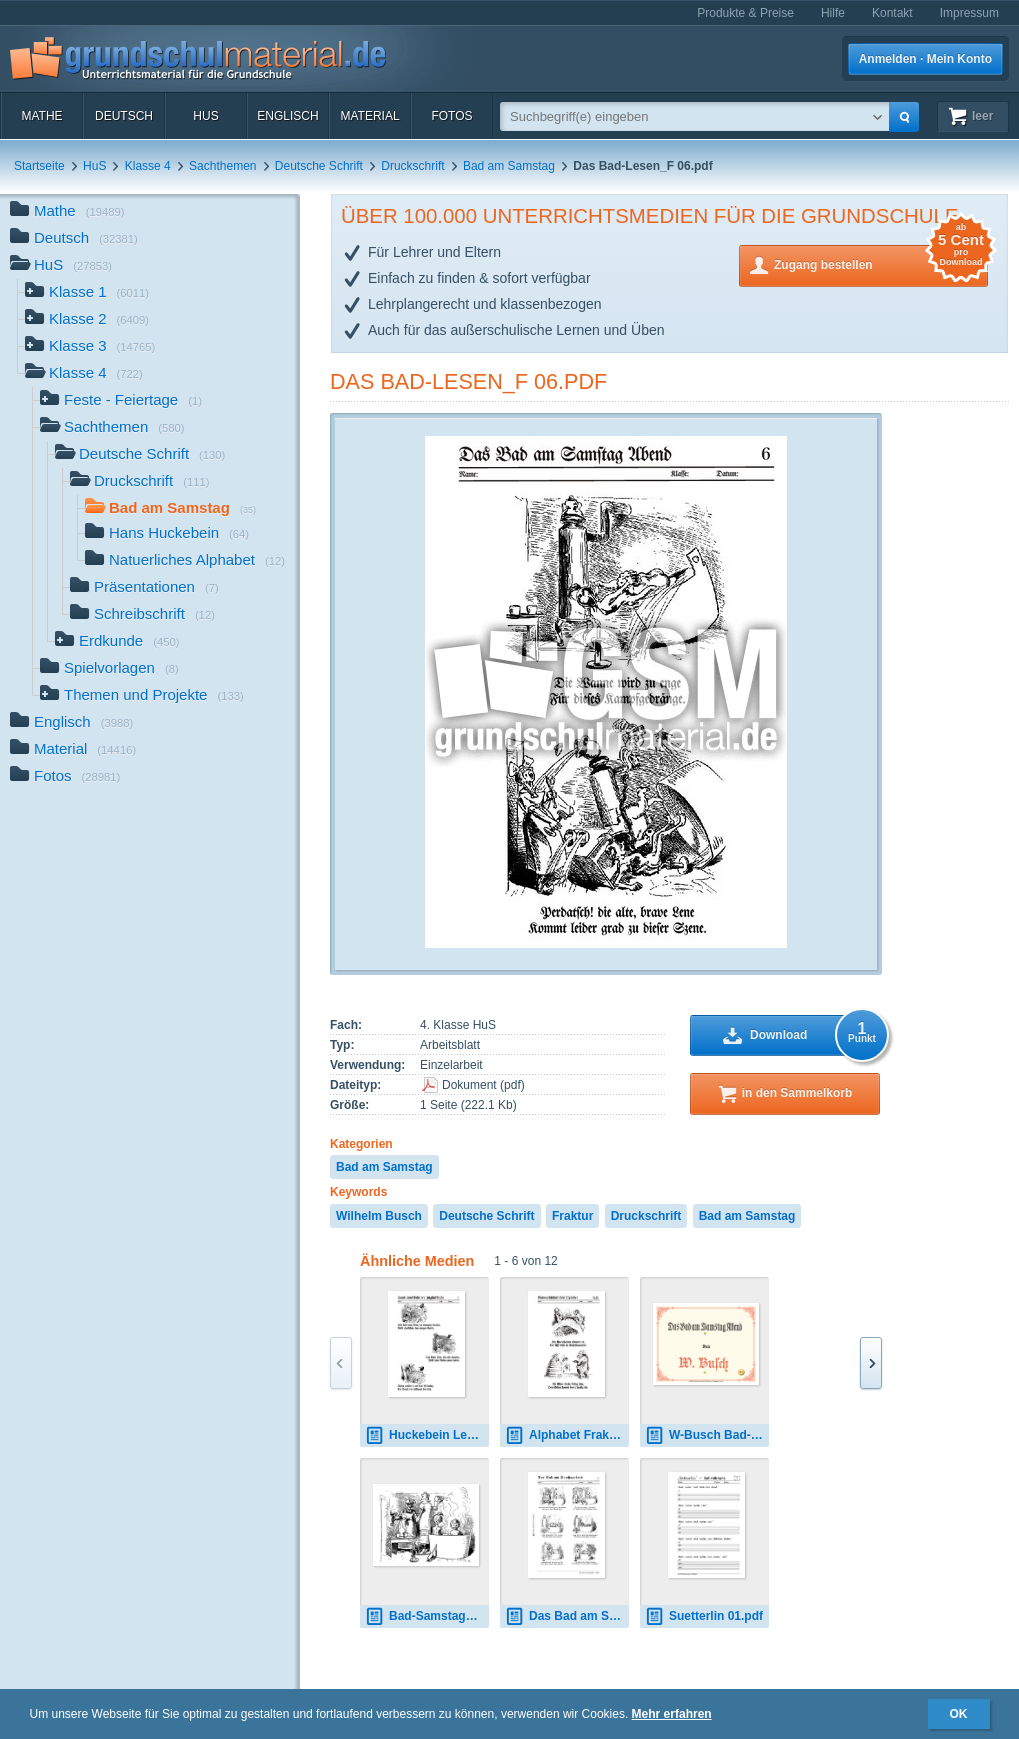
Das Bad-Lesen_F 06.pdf (468, 381)
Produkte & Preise (745, 13)
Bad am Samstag (509, 166)
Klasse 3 (90, 347)
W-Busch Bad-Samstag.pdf (707, 1435)
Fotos (451, 116)
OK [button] (959, 1714)
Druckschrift (412, 166)
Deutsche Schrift (319, 166)
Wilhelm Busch (379, 1216)
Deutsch (124, 116)
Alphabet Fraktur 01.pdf (567, 1435)
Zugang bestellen (881, 263)
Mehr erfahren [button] (672, 1714)
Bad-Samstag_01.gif (427, 1616)
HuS (205, 116)
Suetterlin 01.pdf (704, 1616)
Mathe (41, 116)
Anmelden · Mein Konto (925, 59)
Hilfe (833, 13)
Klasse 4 (148, 166)
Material (369, 116)
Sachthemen (222, 166)
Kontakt (892, 13)
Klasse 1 (87, 293)
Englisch (287, 116)
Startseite (39, 166)
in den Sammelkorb (797, 1093)
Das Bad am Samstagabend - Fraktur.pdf (567, 1616)
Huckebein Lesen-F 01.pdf (427, 1435)
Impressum (969, 13)
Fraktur (572, 1216)
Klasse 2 (87, 320)
